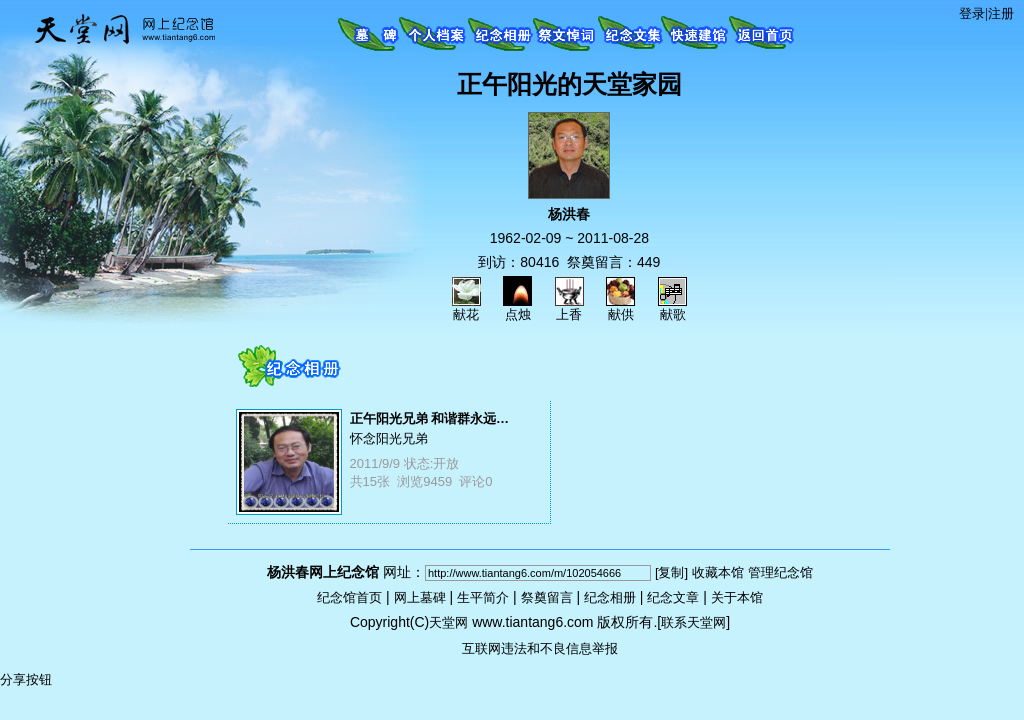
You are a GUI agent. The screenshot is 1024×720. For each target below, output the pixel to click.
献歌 (672, 308)
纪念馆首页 (349, 597)
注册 (1001, 13)
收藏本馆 (718, 572)
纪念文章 (673, 597)
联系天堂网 (693, 622)
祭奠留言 (547, 597)
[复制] (671, 572)
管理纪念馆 (780, 572)
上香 (569, 308)
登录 (972, 13)
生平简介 (483, 597)
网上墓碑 (420, 597)
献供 (620, 308)
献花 (466, 308)
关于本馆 (737, 597)
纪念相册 (610, 597)
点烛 (517, 308)
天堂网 (448, 622)
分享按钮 (26, 679)
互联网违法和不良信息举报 (540, 648)
